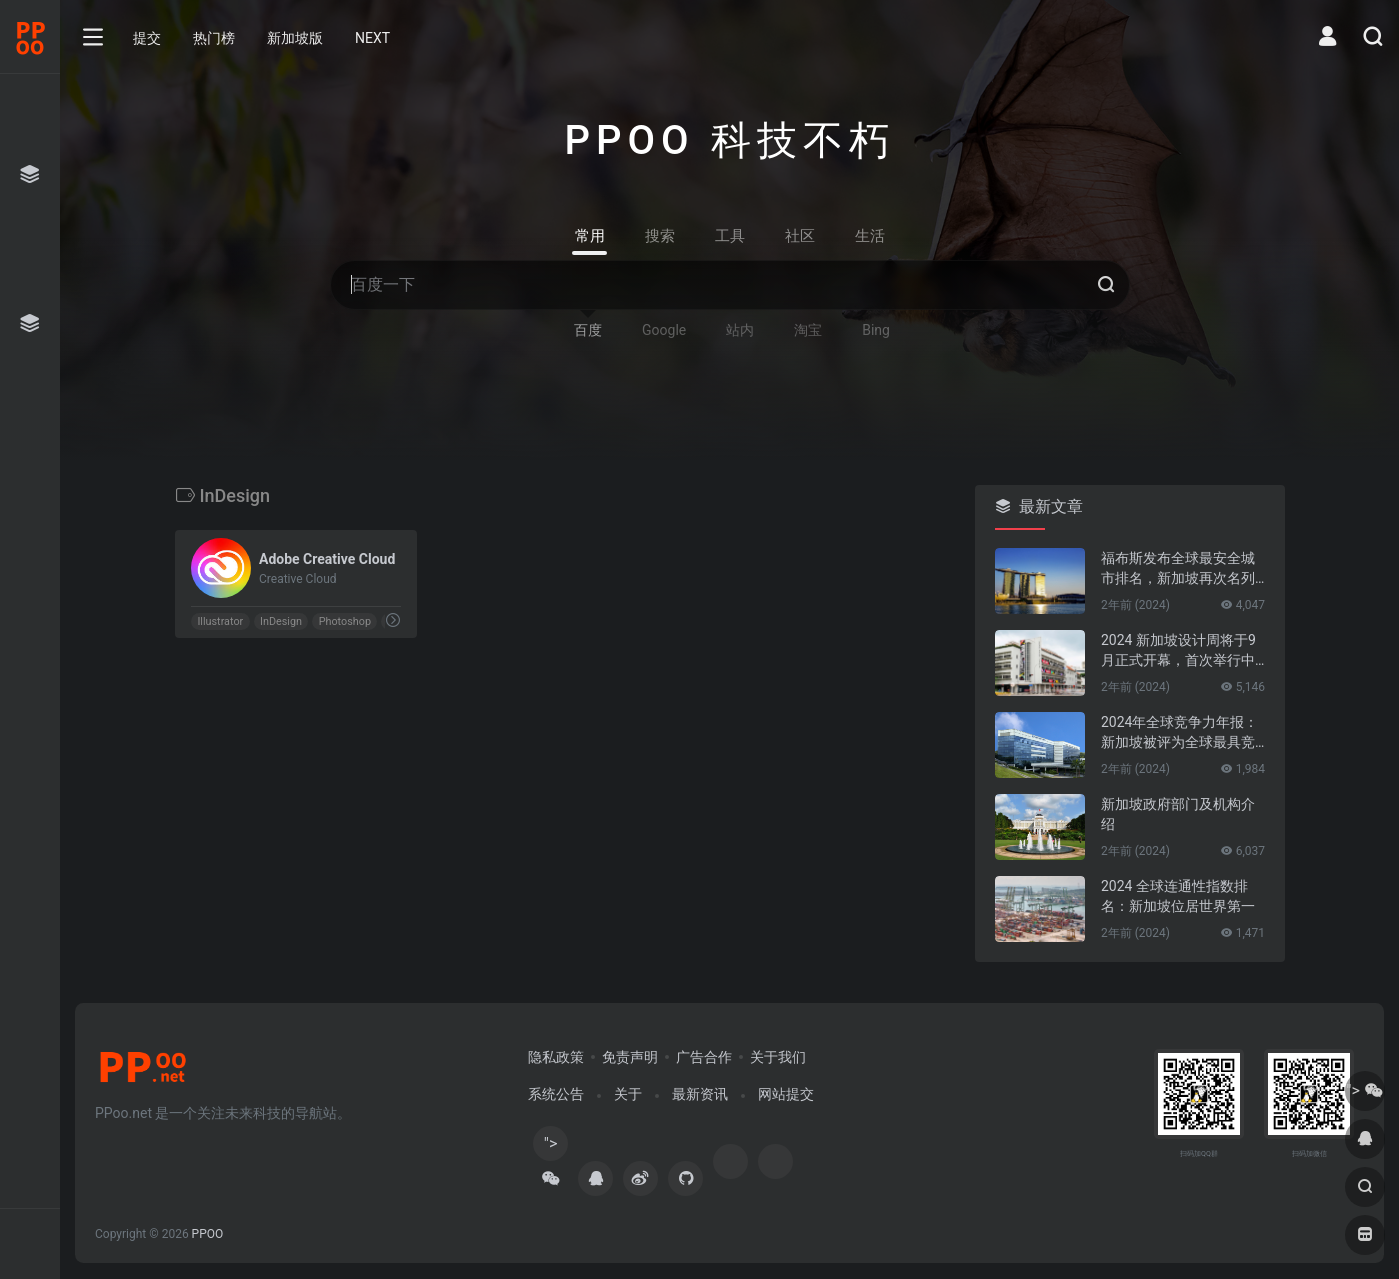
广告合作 (704, 1057)
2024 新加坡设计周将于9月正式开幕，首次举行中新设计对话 (1178, 651)
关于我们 (778, 1057)
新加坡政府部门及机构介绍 (1178, 814)
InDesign (280, 621)
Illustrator (220, 621)
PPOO (208, 1234)
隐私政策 (556, 1057)
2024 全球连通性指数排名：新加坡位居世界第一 (1178, 896)
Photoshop (344, 621)
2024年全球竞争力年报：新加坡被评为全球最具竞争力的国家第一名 (1179, 733)
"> (551, 1147)
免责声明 (630, 1057)
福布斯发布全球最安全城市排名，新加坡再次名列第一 (1178, 569)
